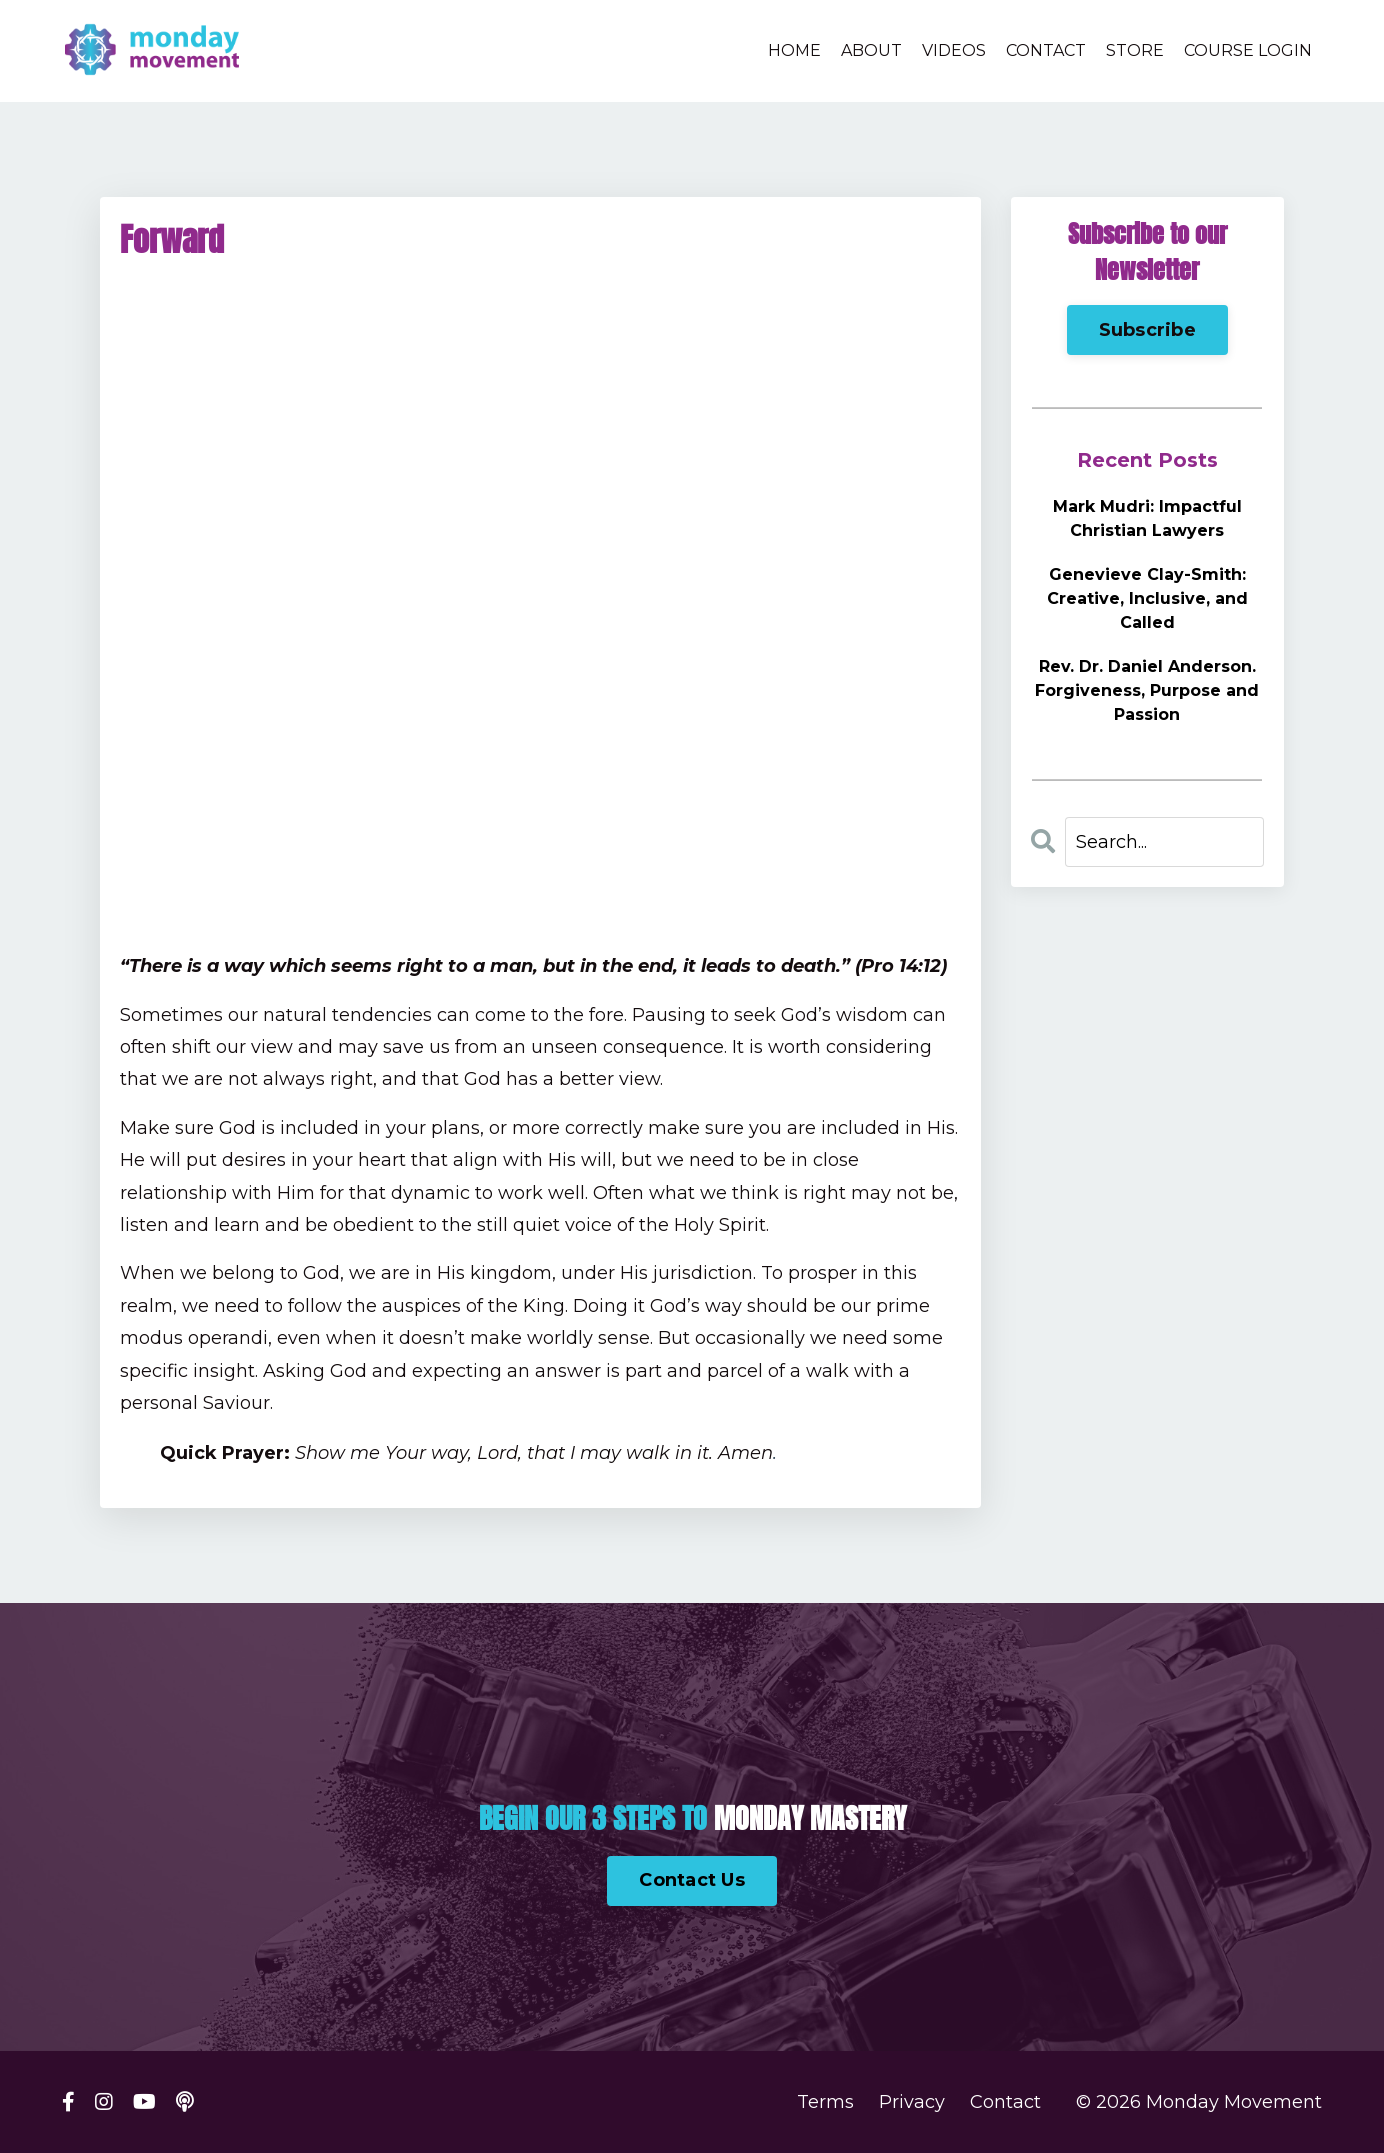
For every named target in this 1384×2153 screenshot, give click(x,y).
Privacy (912, 2102)
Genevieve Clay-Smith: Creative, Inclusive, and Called (1147, 598)
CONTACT (1046, 50)
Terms (825, 2102)
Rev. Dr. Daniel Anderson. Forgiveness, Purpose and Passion (1147, 690)
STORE (1135, 50)
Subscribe (1147, 330)
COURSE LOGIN (1248, 50)
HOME (794, 50)
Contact (1005, 2102)
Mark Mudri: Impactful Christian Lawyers (1147, 518)
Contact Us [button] (692, 1880)
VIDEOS (954, 50)
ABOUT (871, 50)
